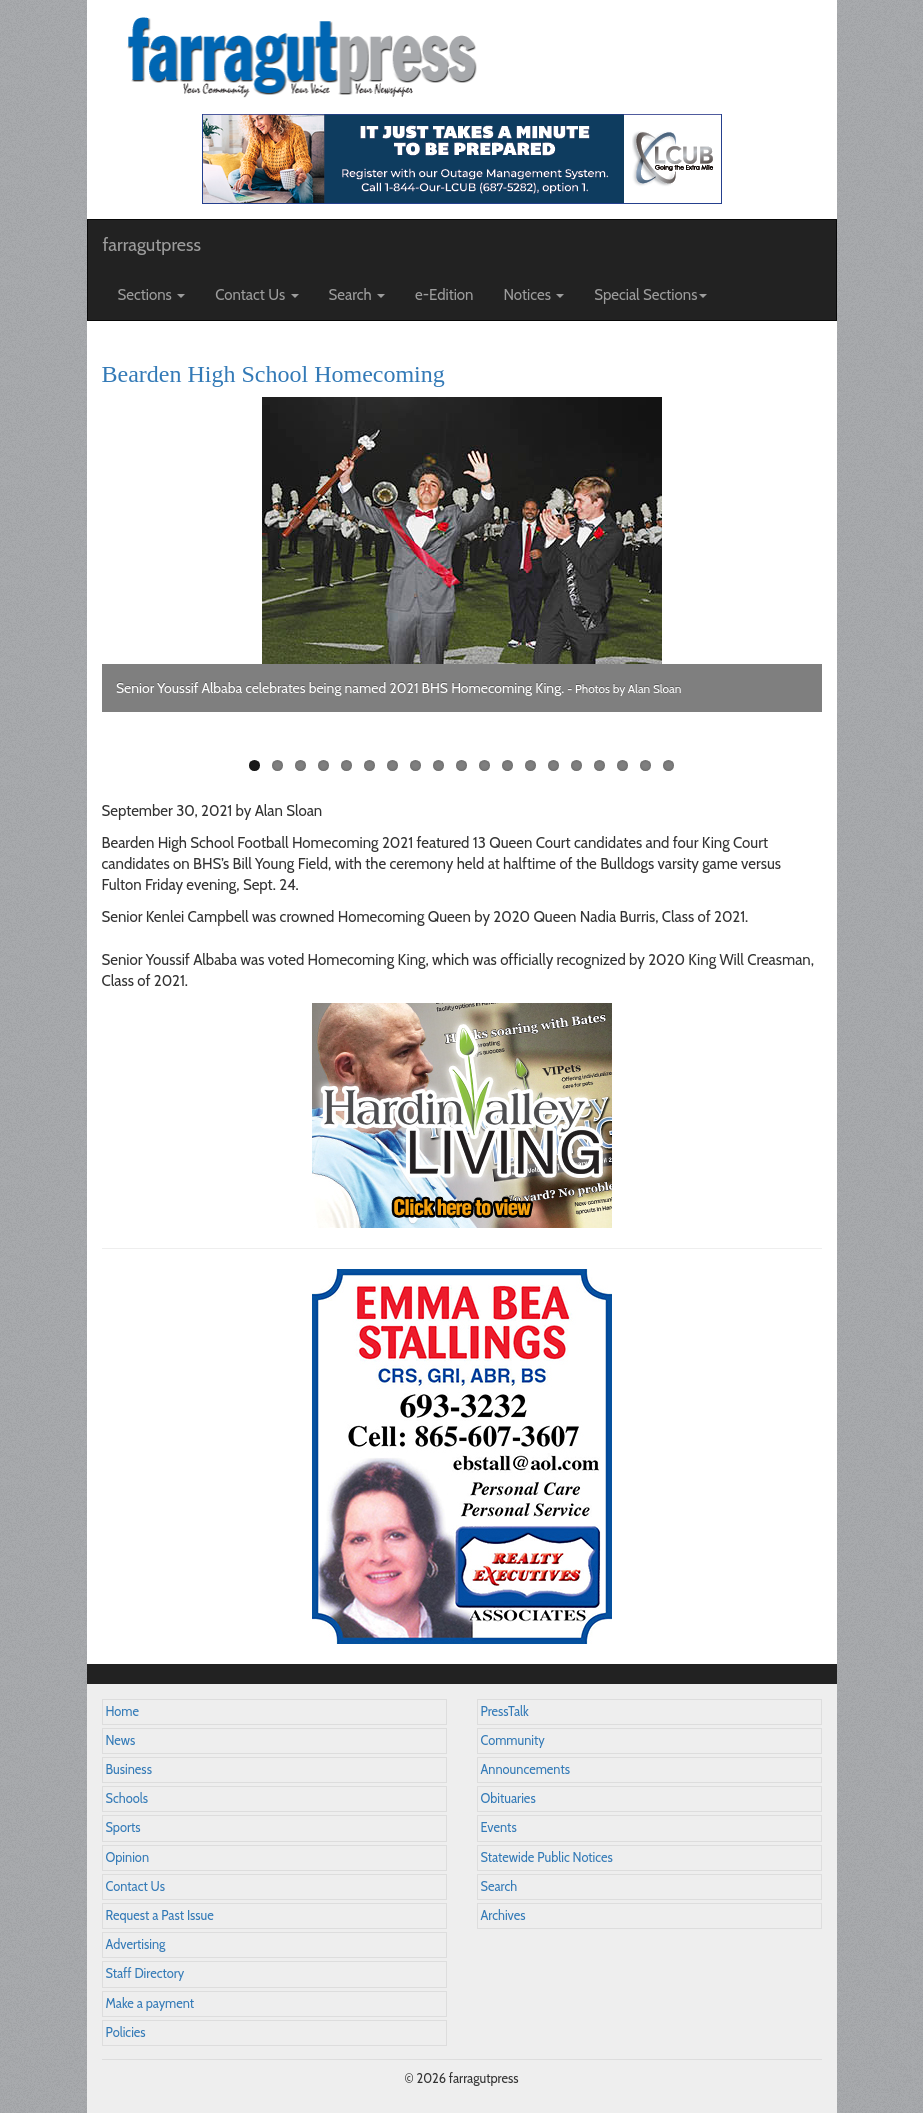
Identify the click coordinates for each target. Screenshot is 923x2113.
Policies (126, 2032)
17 (622, 765)
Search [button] (357, 295)
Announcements (525, 1769)
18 (645, 765)
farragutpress (152, 245)
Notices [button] (534, 295)
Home (123, 1711)
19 (668, 765)
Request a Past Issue (160, 1915)
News (121, 1740)
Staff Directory (145, 1973)
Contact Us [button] (256, 295)
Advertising (136, 1944)
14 (553, 765)
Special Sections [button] (650, 295)
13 (530, 765)
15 (576, 765)
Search (499, 1886)
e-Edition (444, 295)
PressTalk (505, 1711)
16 (599, 765)
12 (507, 765)
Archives (503, 1915)
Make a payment (150, 2003)
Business (129, 1769)
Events (499, 1827)
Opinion (128, 1857)
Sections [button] (152, 295)
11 (484, 765)
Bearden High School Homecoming (273, 374)
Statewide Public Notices (547, 1857)
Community (513, 1740)
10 (461, 765)
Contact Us (135, 1886)
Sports (123, 1827)
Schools (127, 1798)
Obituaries (508, 1798)
